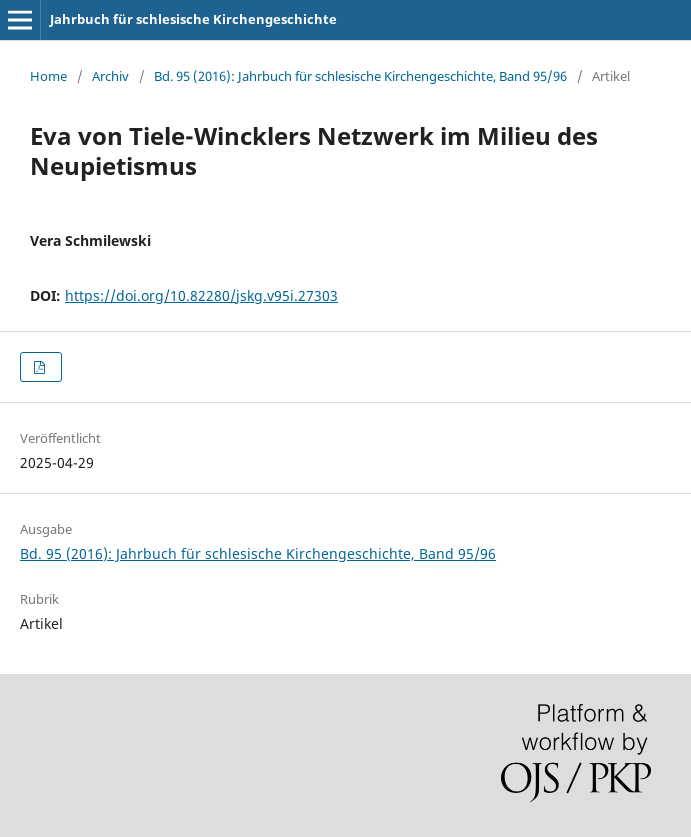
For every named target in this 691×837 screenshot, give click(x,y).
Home (48, 76)
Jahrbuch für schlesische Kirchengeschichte (193, 19)
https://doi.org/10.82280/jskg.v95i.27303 (201, 295)
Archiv (110, 76)
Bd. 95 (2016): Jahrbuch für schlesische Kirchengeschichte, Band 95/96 (360, 76)
